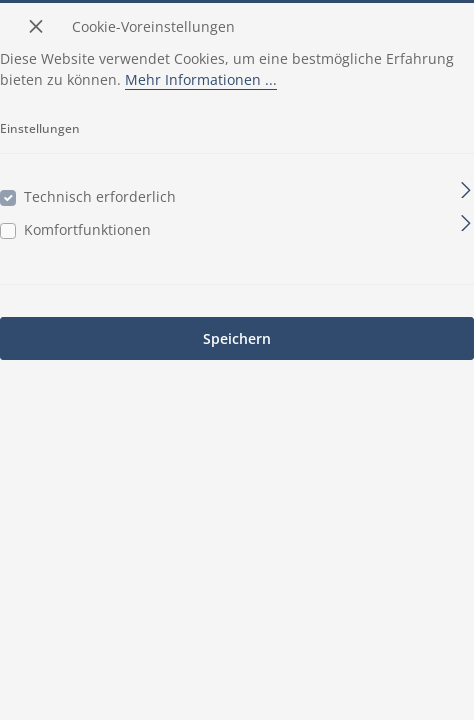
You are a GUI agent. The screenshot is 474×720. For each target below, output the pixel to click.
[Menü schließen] (36, 26)
